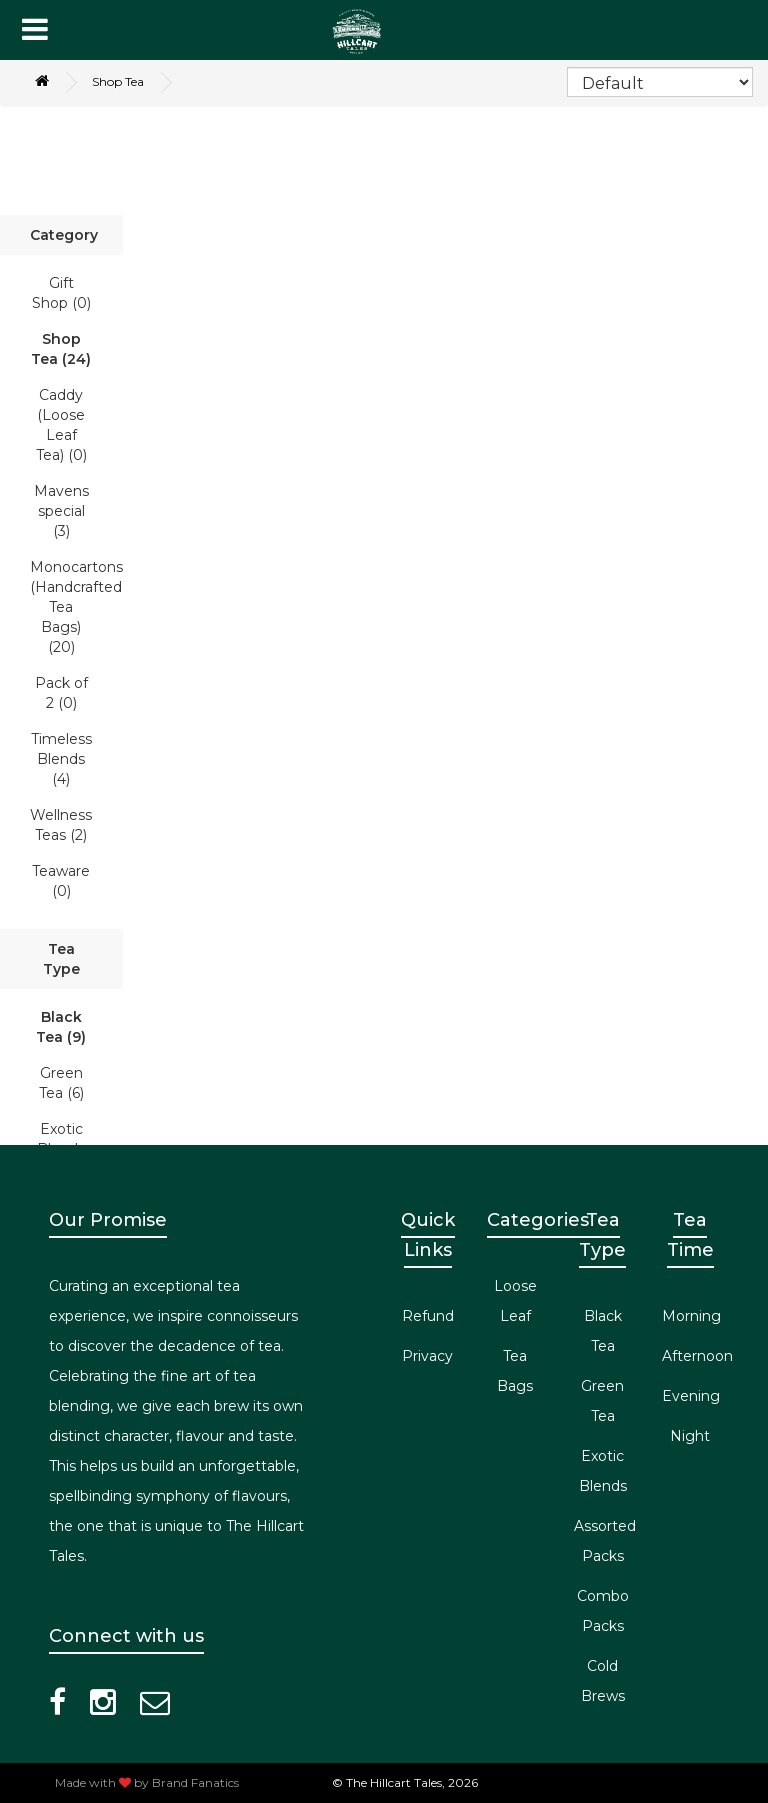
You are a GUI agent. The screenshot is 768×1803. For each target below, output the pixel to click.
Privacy (427, 1356)
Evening (691, 1396)
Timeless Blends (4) (61, 759)
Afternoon (697, 1356)
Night (690, 1436)
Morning (691, 1316)
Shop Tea (118, 81)
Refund (428, 1316)
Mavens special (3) (61, 511)
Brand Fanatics (195, 1782)
